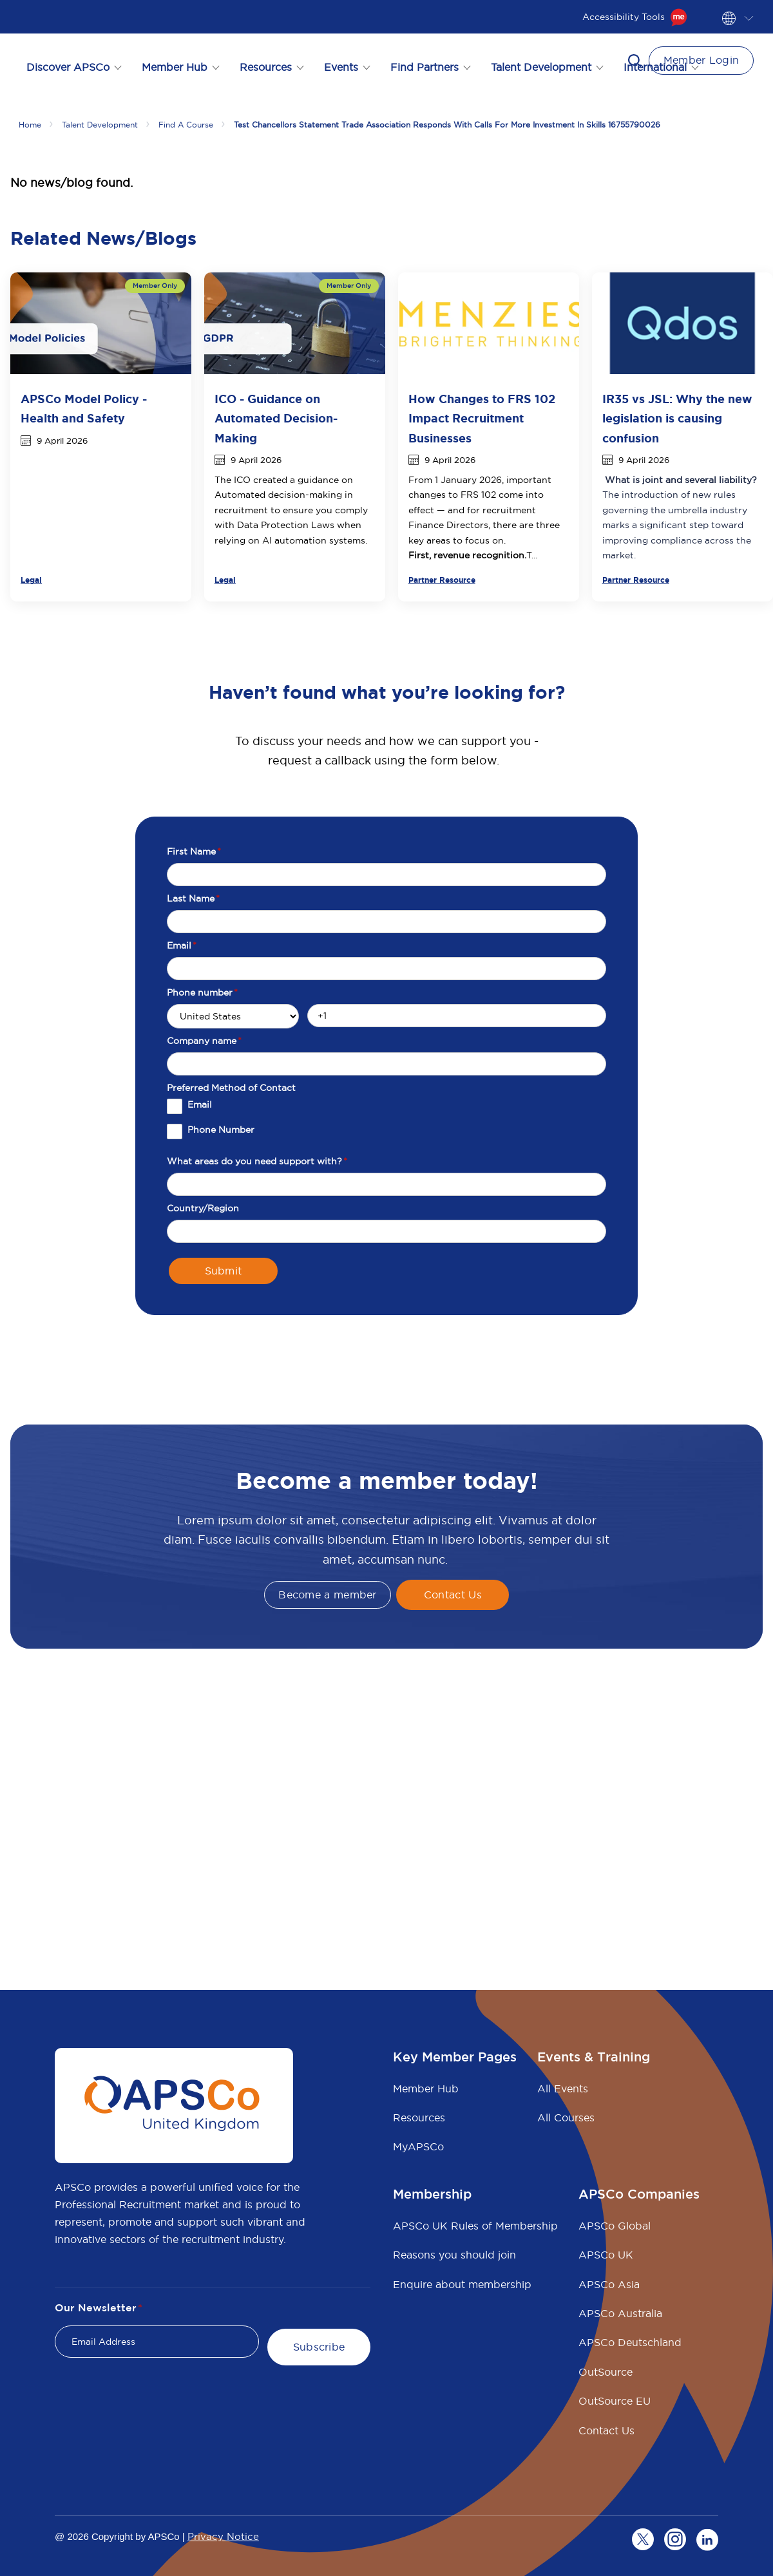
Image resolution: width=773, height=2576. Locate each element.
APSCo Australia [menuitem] (620, 2313)
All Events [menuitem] (562, 2088)
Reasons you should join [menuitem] (454, 2254)
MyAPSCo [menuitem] (418, 2146)
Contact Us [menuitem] (606, 2430)
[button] (634, 60)
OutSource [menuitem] (605, 2371)
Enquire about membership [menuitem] (462, 2284)
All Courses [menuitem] (566, 2117)
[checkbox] (386, 1124)
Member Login (701, 59)
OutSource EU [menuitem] (614, 2400)
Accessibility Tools (634, 17)
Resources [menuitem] (419, 2117)
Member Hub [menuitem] (426, 2088)
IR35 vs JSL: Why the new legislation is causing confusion (677, 419)
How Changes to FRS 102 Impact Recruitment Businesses (481, 419)
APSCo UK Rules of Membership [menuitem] (475, 2225)
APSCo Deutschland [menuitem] (630, 2342)
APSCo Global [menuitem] (614, 2225)
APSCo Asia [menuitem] (609, 2284)
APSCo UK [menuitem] (605, 2254)
